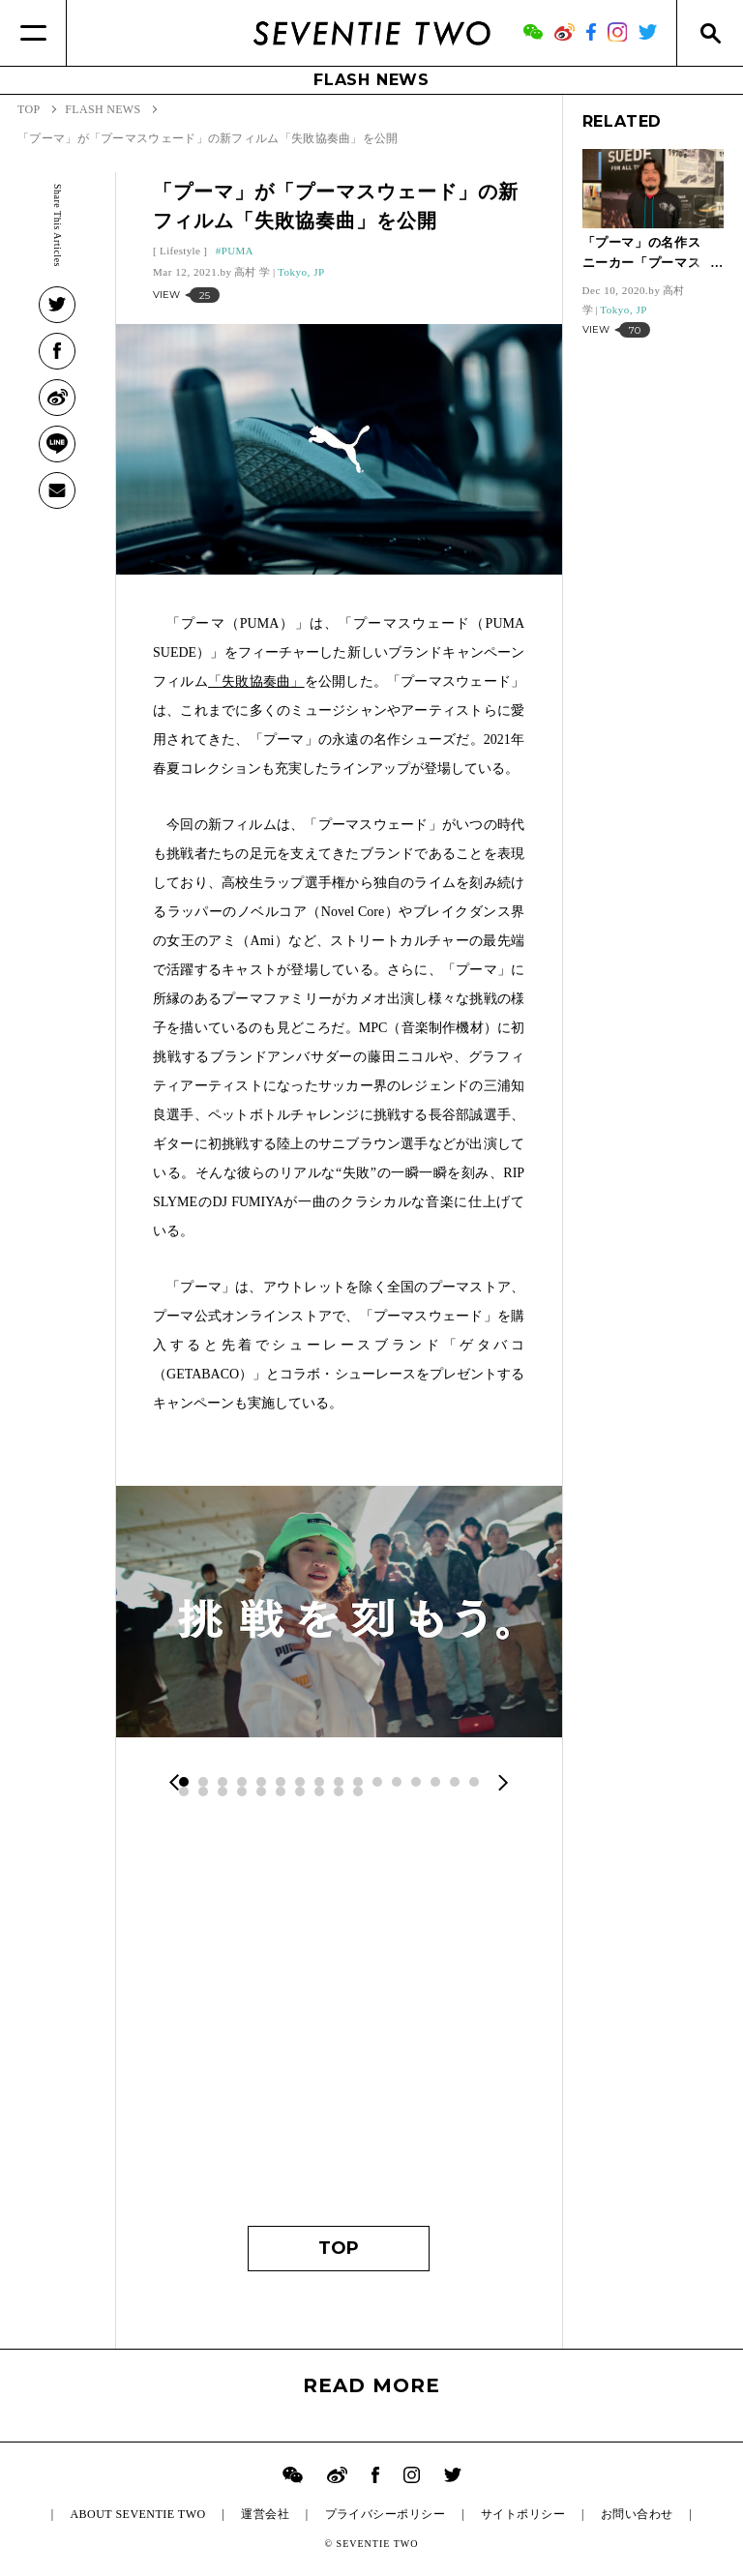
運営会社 (265, 2514)
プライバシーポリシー (385, 2514)
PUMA (237, 250)
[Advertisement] (338, 2022)
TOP (338, 2248)
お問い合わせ (637, 2514)
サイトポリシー (523, 2514)
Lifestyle (180, 250)
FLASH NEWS (371, 80)
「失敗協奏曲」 (256, 681)
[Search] (709, 33)
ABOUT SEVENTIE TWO (137, 2514)
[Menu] (33, 33)
